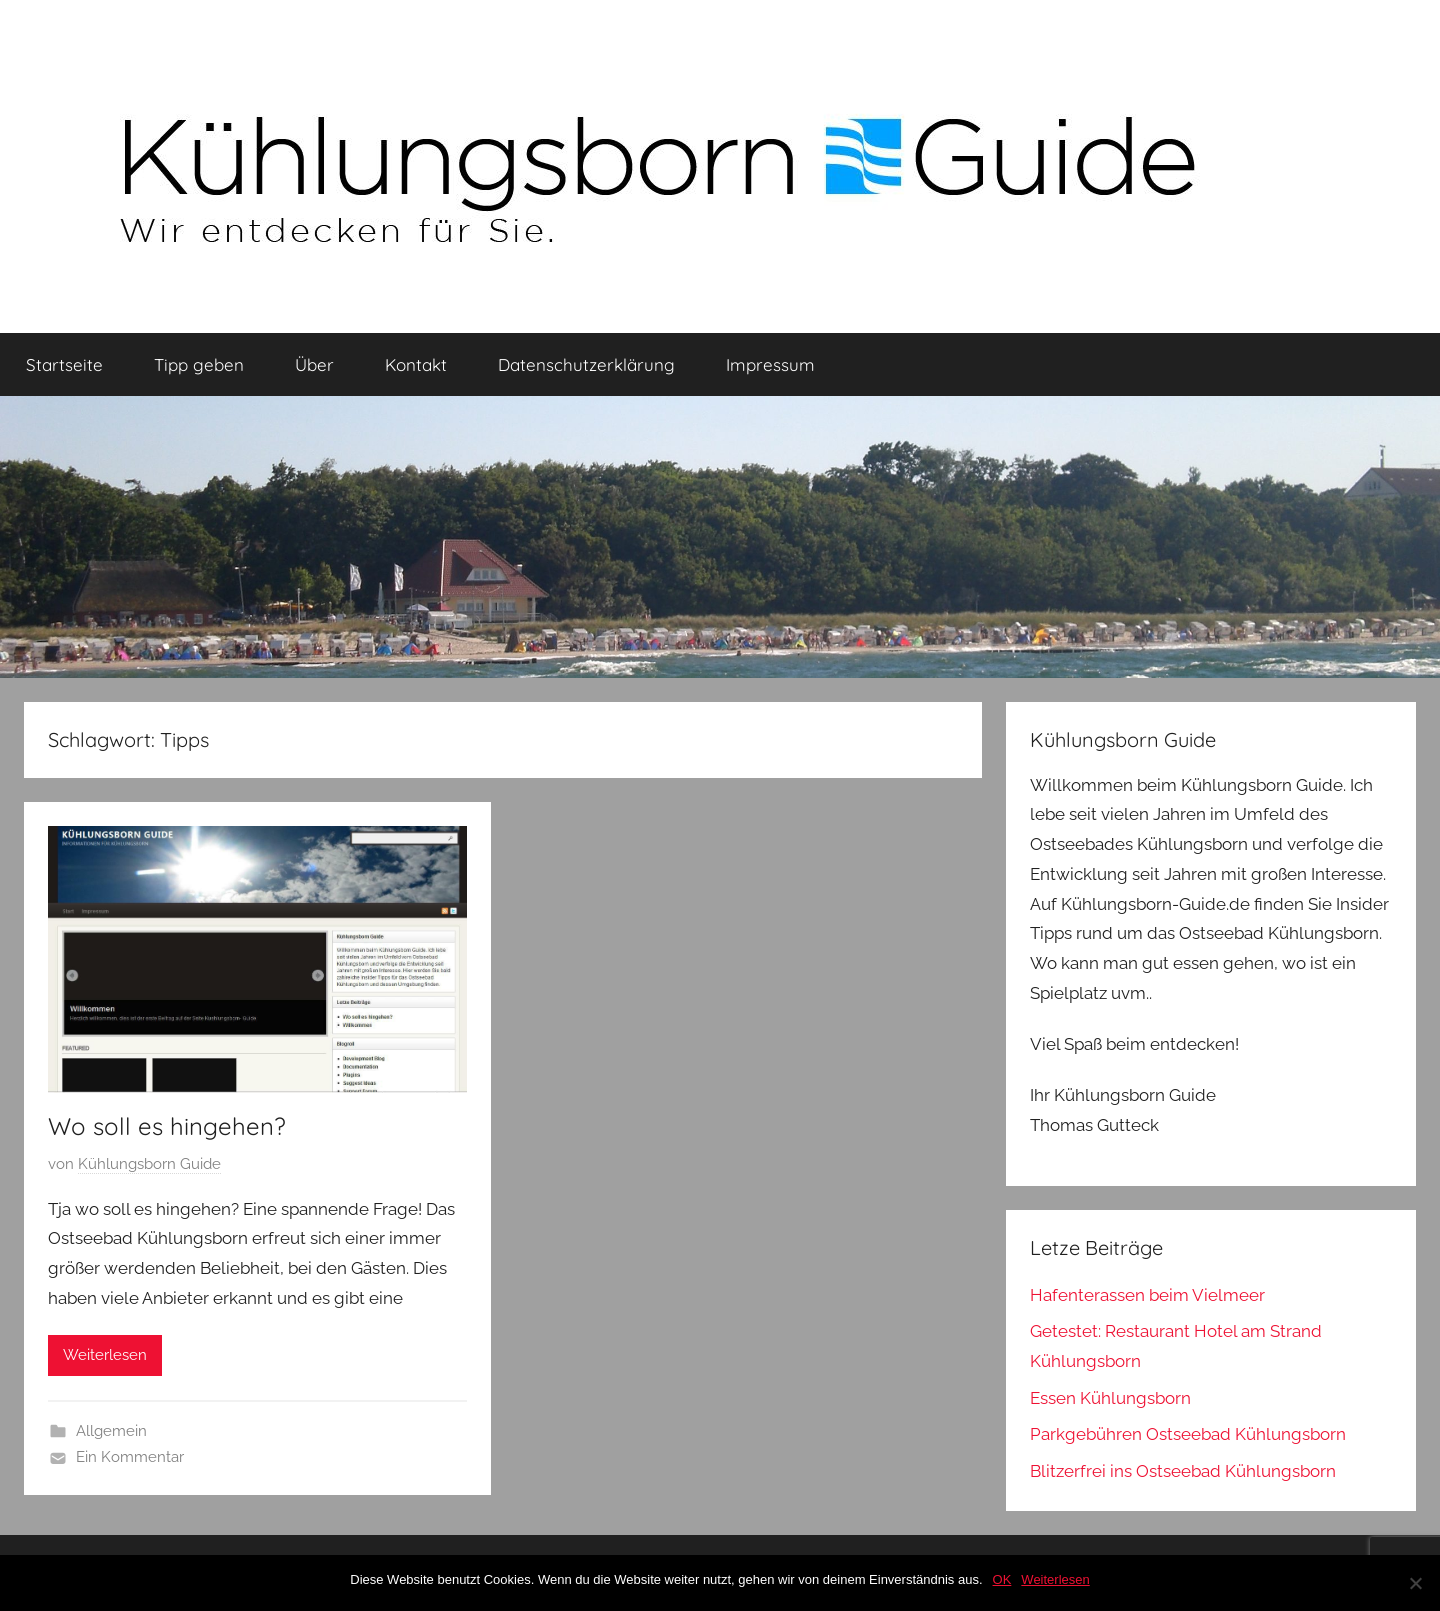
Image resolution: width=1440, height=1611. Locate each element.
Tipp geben (199, 364)
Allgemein (111, 1431)
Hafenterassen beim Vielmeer (1147, 1295)
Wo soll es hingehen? (167, 1126)
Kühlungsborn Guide (149, 1164)
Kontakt (416, 364)
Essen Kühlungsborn (1110, 1398)
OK (1002, 1579)
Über (314, 364)
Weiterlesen (105, 1355)
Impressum (770, 364)
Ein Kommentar (130, 1457)
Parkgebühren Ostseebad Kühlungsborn (1188, 1434)
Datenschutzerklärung (586, 364)
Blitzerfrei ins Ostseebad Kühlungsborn (1183, 1471)
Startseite (64, 364)
